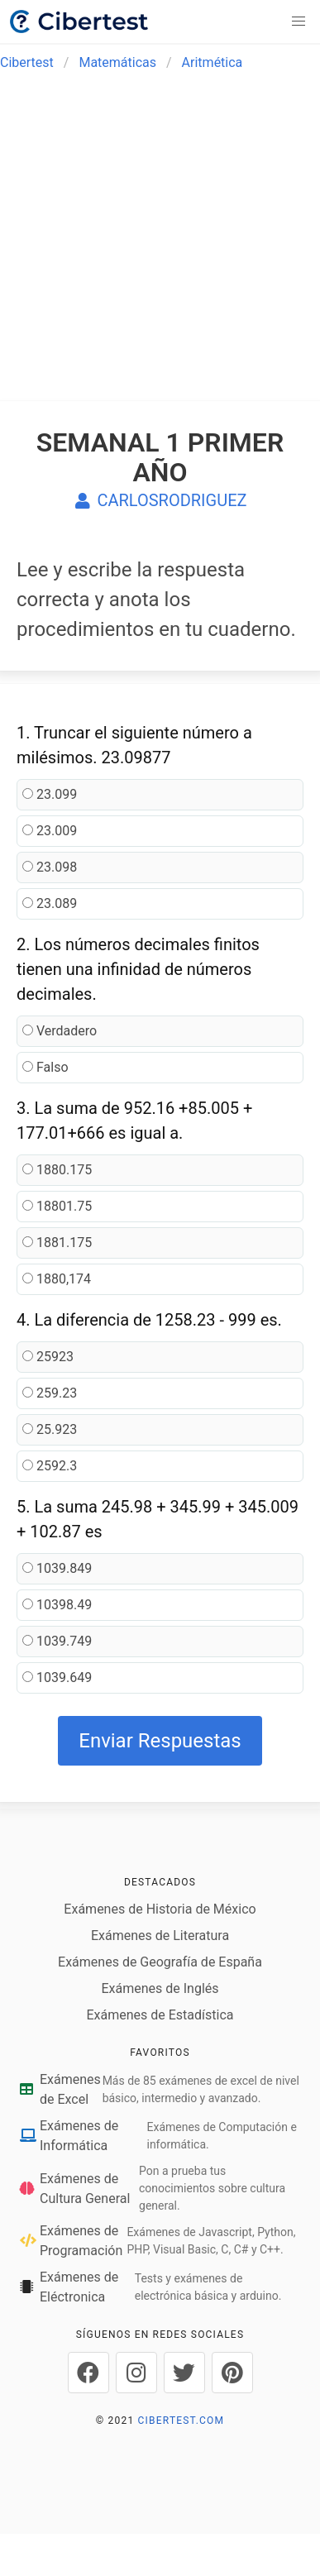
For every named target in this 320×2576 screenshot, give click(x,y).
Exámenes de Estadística (159, 2015)
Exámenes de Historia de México (160, 1909)
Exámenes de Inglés (159, 1988)
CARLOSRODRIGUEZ (159, 500)
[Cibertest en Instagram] (136, 2372)
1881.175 (57, 1242)
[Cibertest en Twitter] (184, 2372)
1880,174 (56, 1279)
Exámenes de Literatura (160, 1935)
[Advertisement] (155, 246)
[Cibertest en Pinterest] (232, 2372)
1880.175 (57, 1170)
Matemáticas (117, 62)
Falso (45, 1067)
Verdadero (59, 1031)
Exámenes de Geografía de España (160, 1962)
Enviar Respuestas (160, 1740)
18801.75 (57, 1206)
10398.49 (57, 1605)
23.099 (49, 794)
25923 (48, 1356)
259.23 (49, 1393)
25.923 (49, 1429)
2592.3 (49, 1466)
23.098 (49, 867)
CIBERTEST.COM (181, 2420)
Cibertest (27, 62)
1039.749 (57, 1641)
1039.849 (57, 1568)
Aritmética (212, 62)
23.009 (49, 831)
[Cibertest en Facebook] (88, 2372)
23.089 (49, 903)
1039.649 (57, 1677)
